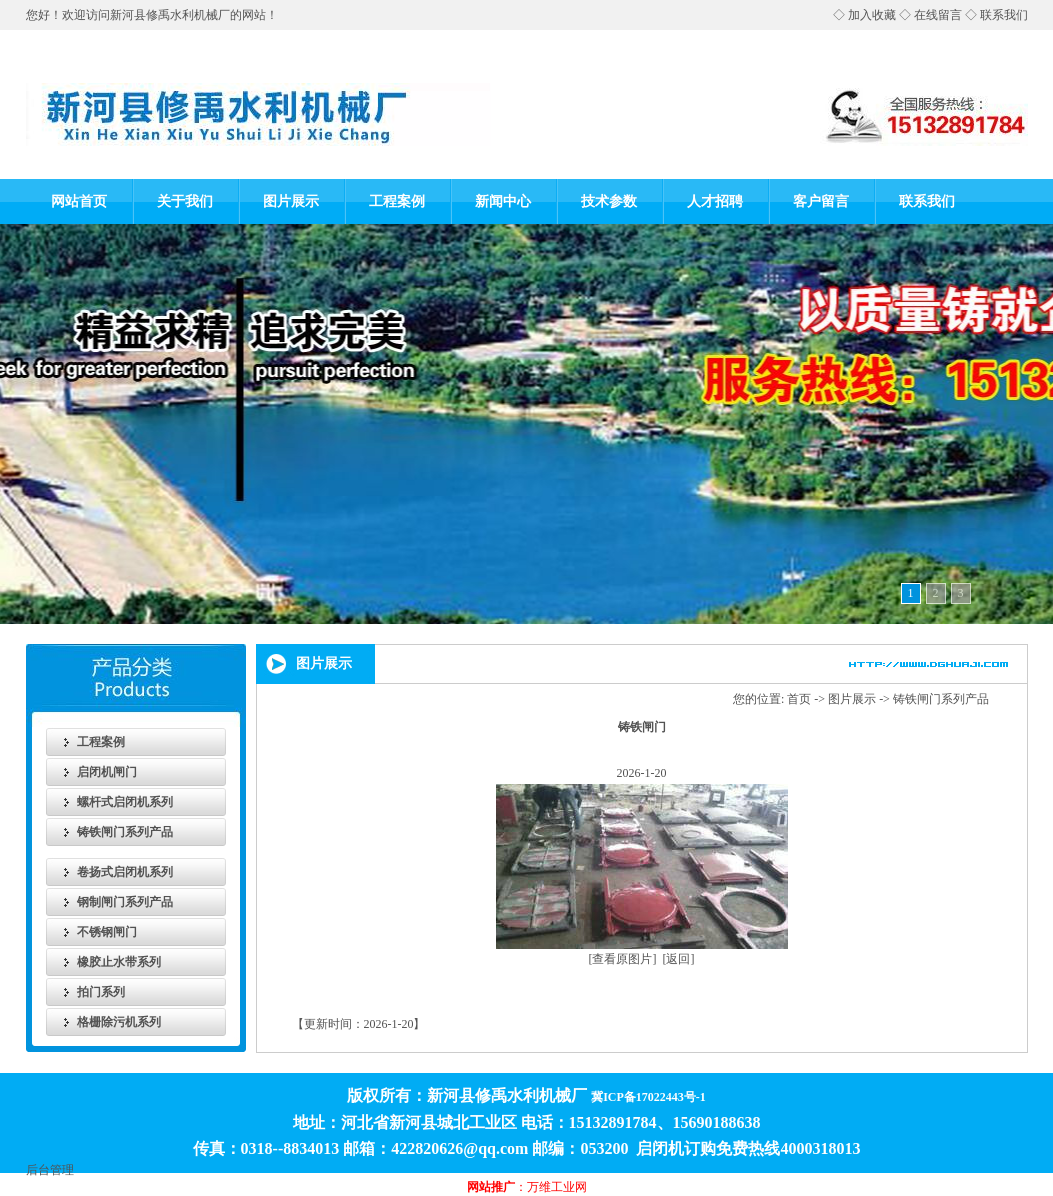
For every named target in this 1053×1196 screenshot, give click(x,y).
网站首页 (79, 201)
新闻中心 (503, 201)
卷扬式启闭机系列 (125, 872)
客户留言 (821, 201)
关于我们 (185, 201)
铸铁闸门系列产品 (125, 832)
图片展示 (291, 201)
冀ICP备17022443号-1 (648, 1097)
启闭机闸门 (107, 772)
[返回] (679, 959)
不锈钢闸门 (107, 932)
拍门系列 (101, 992)
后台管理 (50, 1170)
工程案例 (397, 201)
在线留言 (938, 15)
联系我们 (1004, 15)
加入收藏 (872, 15)
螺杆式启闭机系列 (125, 802)
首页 (799, 699)
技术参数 (609, 201)
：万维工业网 (527, 1187)
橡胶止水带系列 (119, 962)
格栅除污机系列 (119, 1022)
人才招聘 (715, 201)
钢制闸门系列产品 (125, 902)
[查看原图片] (623, 959)
